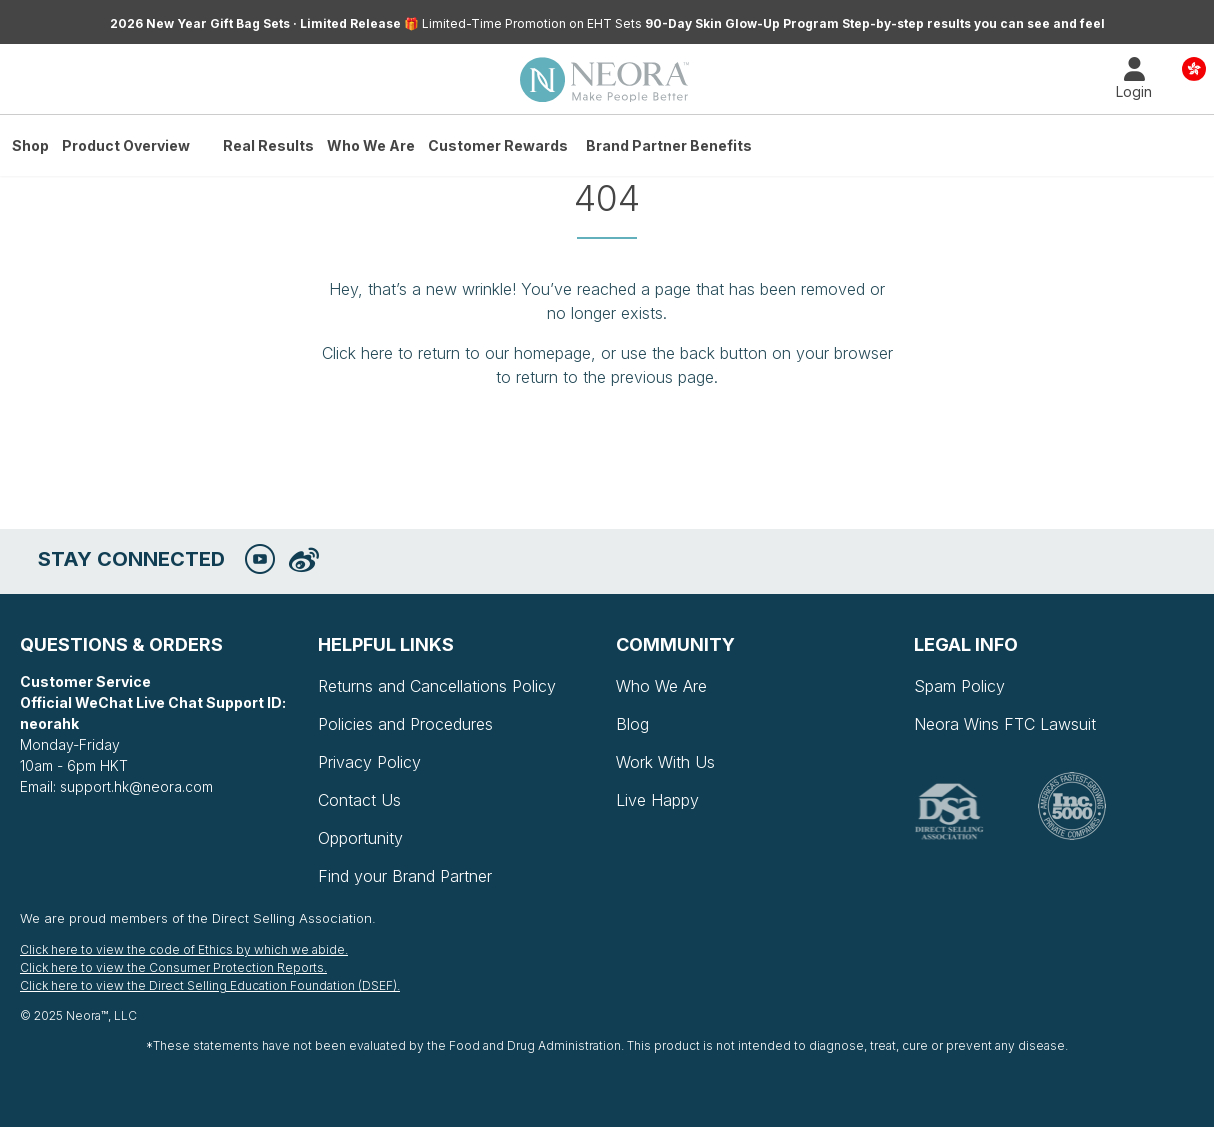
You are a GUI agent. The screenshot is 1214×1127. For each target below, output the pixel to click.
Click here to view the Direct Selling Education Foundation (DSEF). (210, 985)
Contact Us (359, 800)
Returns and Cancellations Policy (437, 686)
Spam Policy (959, 686)
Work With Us (665, 762)
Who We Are (371, 145)
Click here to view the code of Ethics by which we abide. (184, 949)
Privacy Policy (369, 762)
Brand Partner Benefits (669, 145)
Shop (30, 145)
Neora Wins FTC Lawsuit (1005, 724)
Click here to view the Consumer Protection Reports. (173, 967)
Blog (632, 724)
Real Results (268, 145)
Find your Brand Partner (405, 876)
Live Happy (657, 800)
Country (1194, 67)
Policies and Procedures (405, 724)
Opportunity (360, 838)
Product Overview (126, 145)
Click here (357, 353)
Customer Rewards (498, 145)
